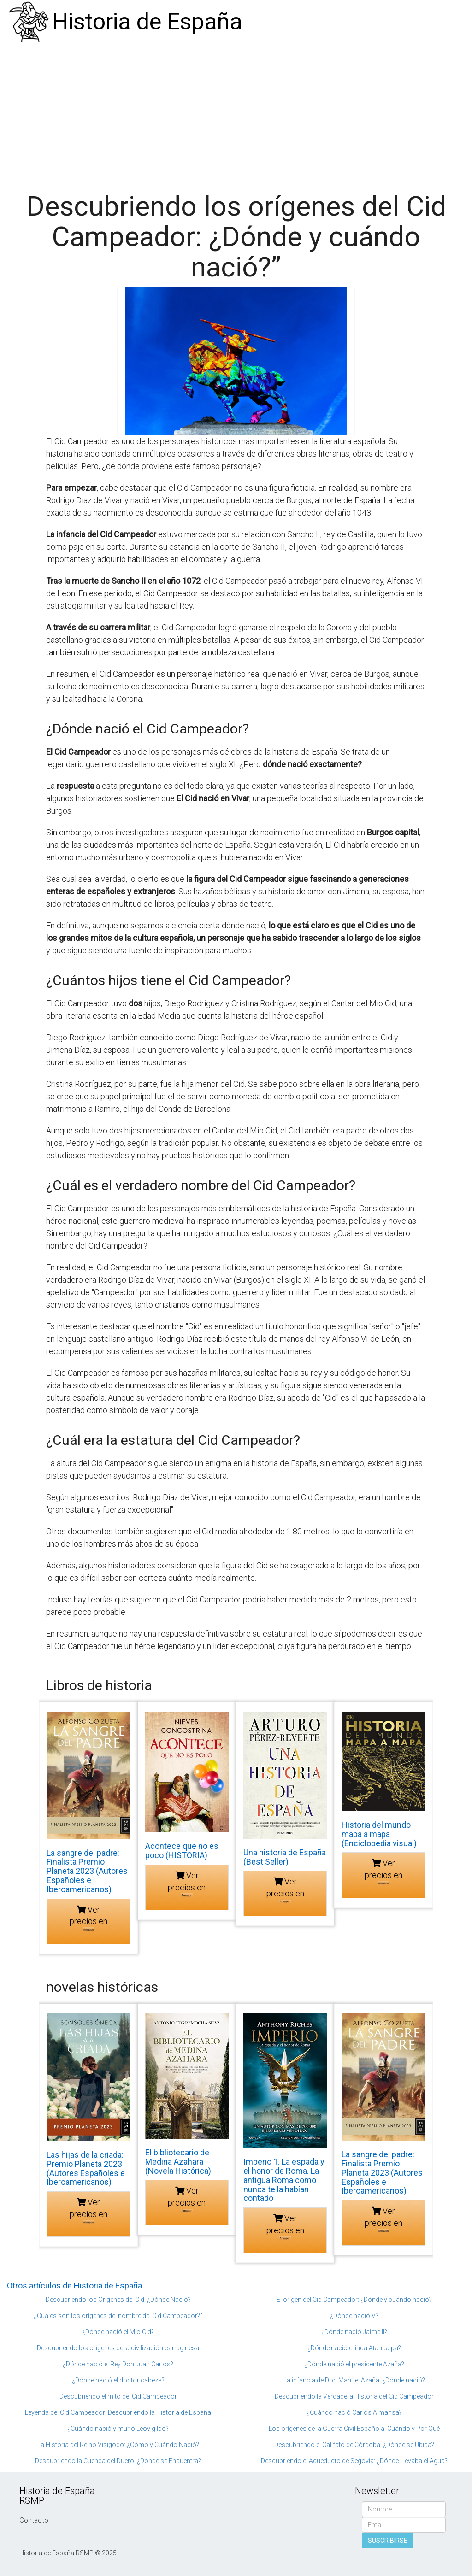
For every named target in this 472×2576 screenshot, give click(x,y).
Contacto (33, 2520)
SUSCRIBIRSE (387, 2540)
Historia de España (147, 21)
